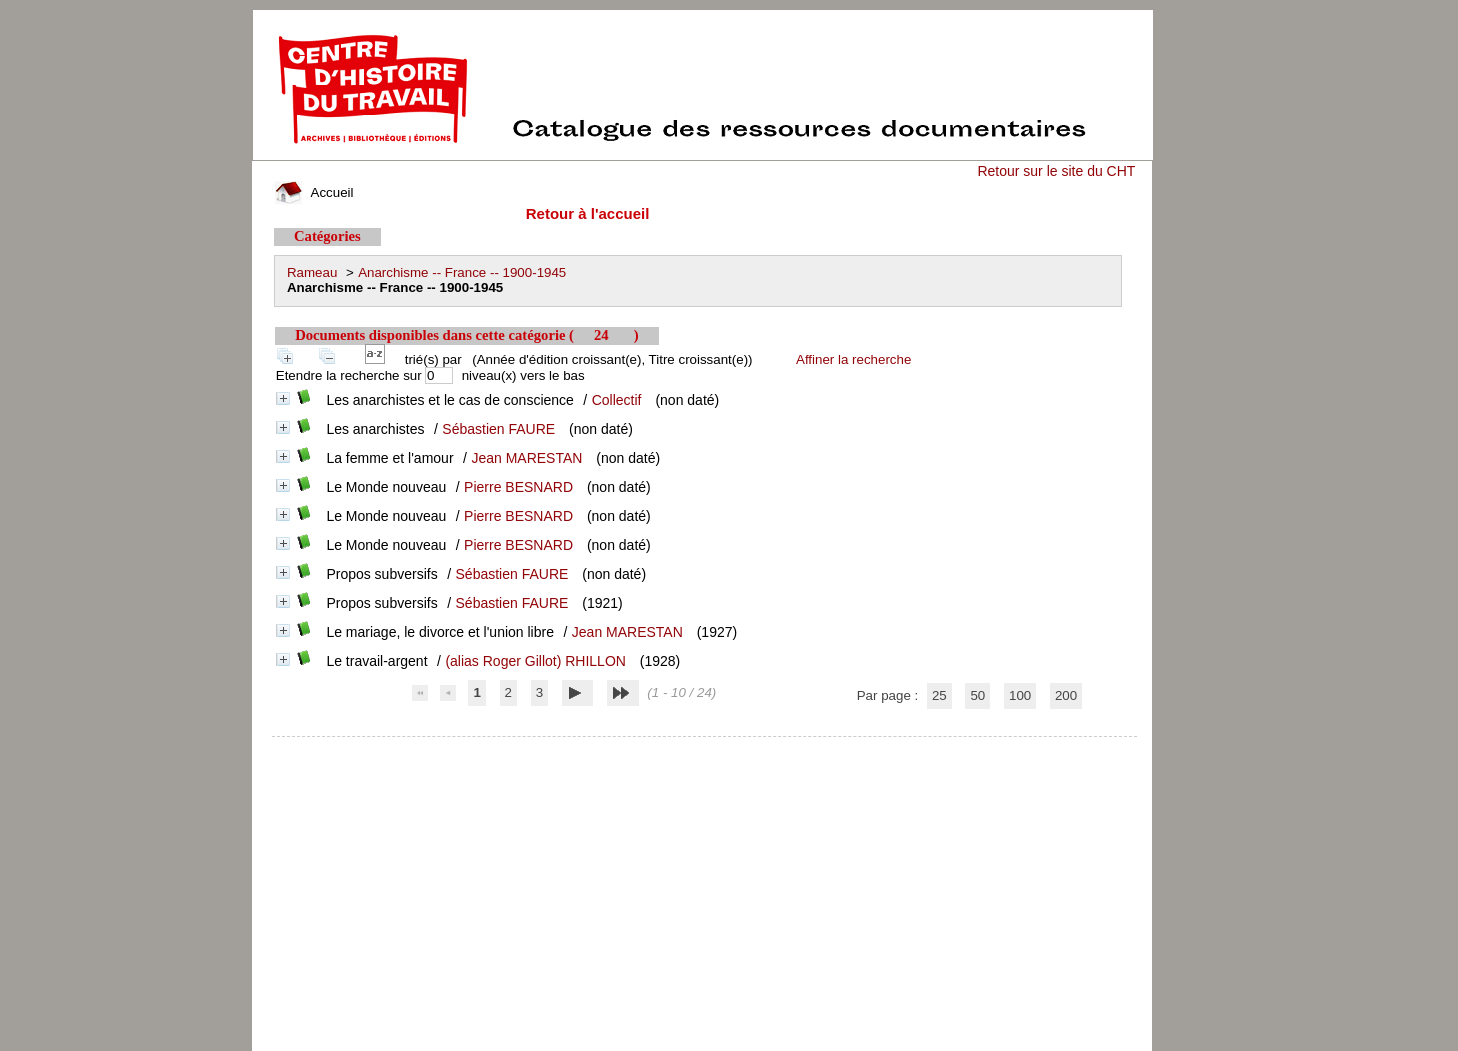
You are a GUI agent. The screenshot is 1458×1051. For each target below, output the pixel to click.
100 (1020, 695)
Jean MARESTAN (526, 458)
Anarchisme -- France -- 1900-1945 (462, 272)
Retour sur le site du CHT (1056, 171)
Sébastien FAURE (498, 429)
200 (1066, 695)
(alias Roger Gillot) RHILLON (535, 661)
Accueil (314, 192)
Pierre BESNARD (518, 487)
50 (977, 695)
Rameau (312, 272)
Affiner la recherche (853, 359)
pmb (705, 749)
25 (939, 695)
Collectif (617, 400)
